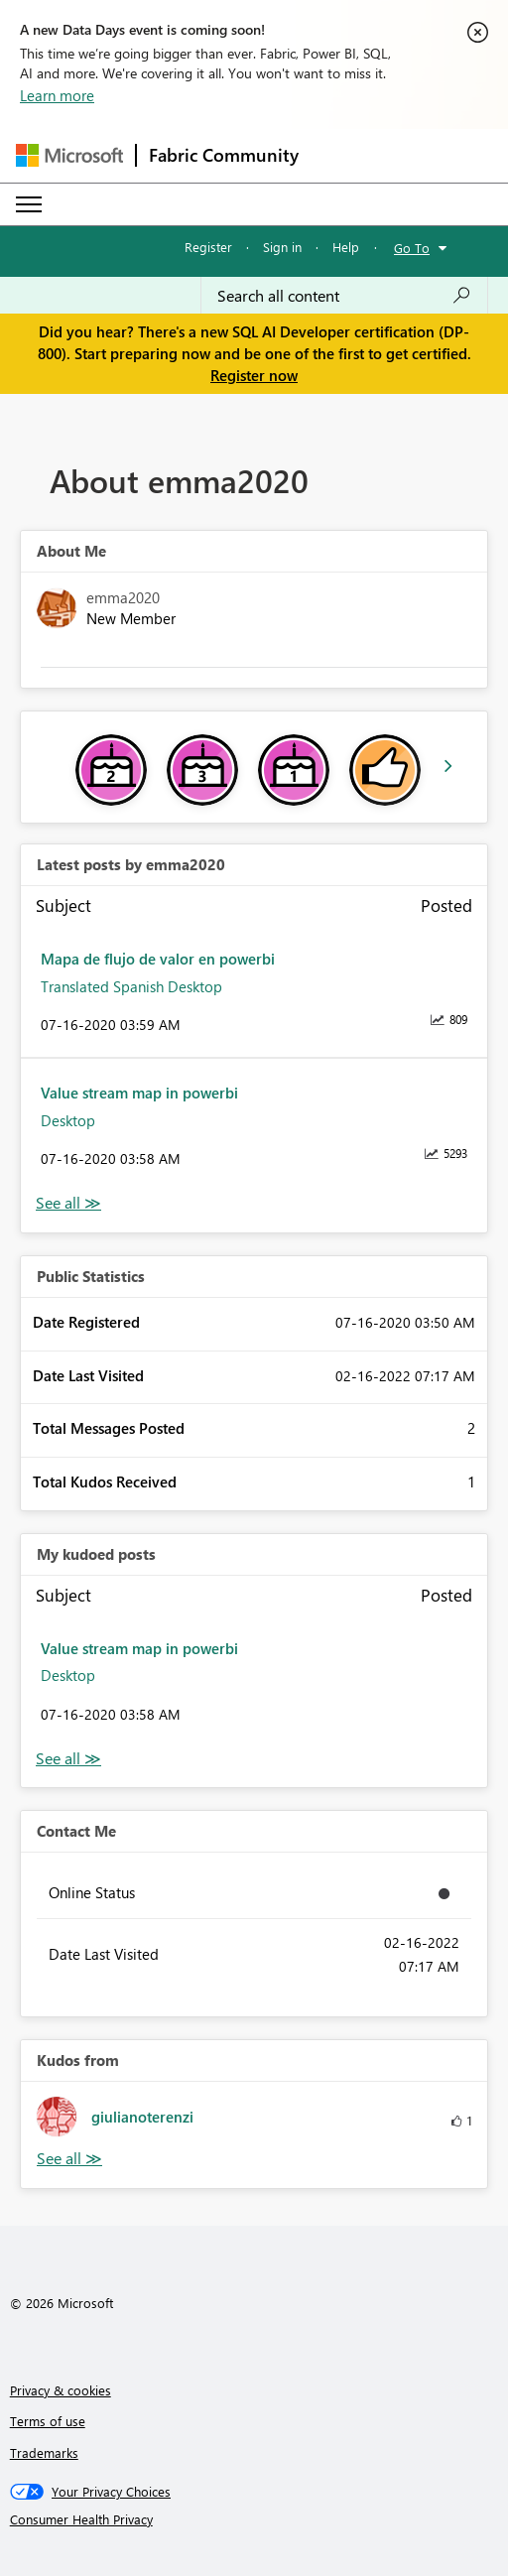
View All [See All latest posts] (68, 1203)
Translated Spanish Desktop (131, 986)
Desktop (68, 1120)
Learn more (57, 95)
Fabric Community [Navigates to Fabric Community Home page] (224, 155)
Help (345, 246)
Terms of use (47, 2420)
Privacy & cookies (60, 2390)
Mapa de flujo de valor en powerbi (158, 958)
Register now (254, 375)
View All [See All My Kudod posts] (68, 1758)
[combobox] (344, 296)
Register (208, 246)
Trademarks (44, 2452)
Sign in (282, 246)
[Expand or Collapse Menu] (29, 204)
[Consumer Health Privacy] (254, 2519)
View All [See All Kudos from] (69, 2158)
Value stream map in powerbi (139, 1092)
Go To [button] (412, 247)
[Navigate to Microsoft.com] (69, 155)
